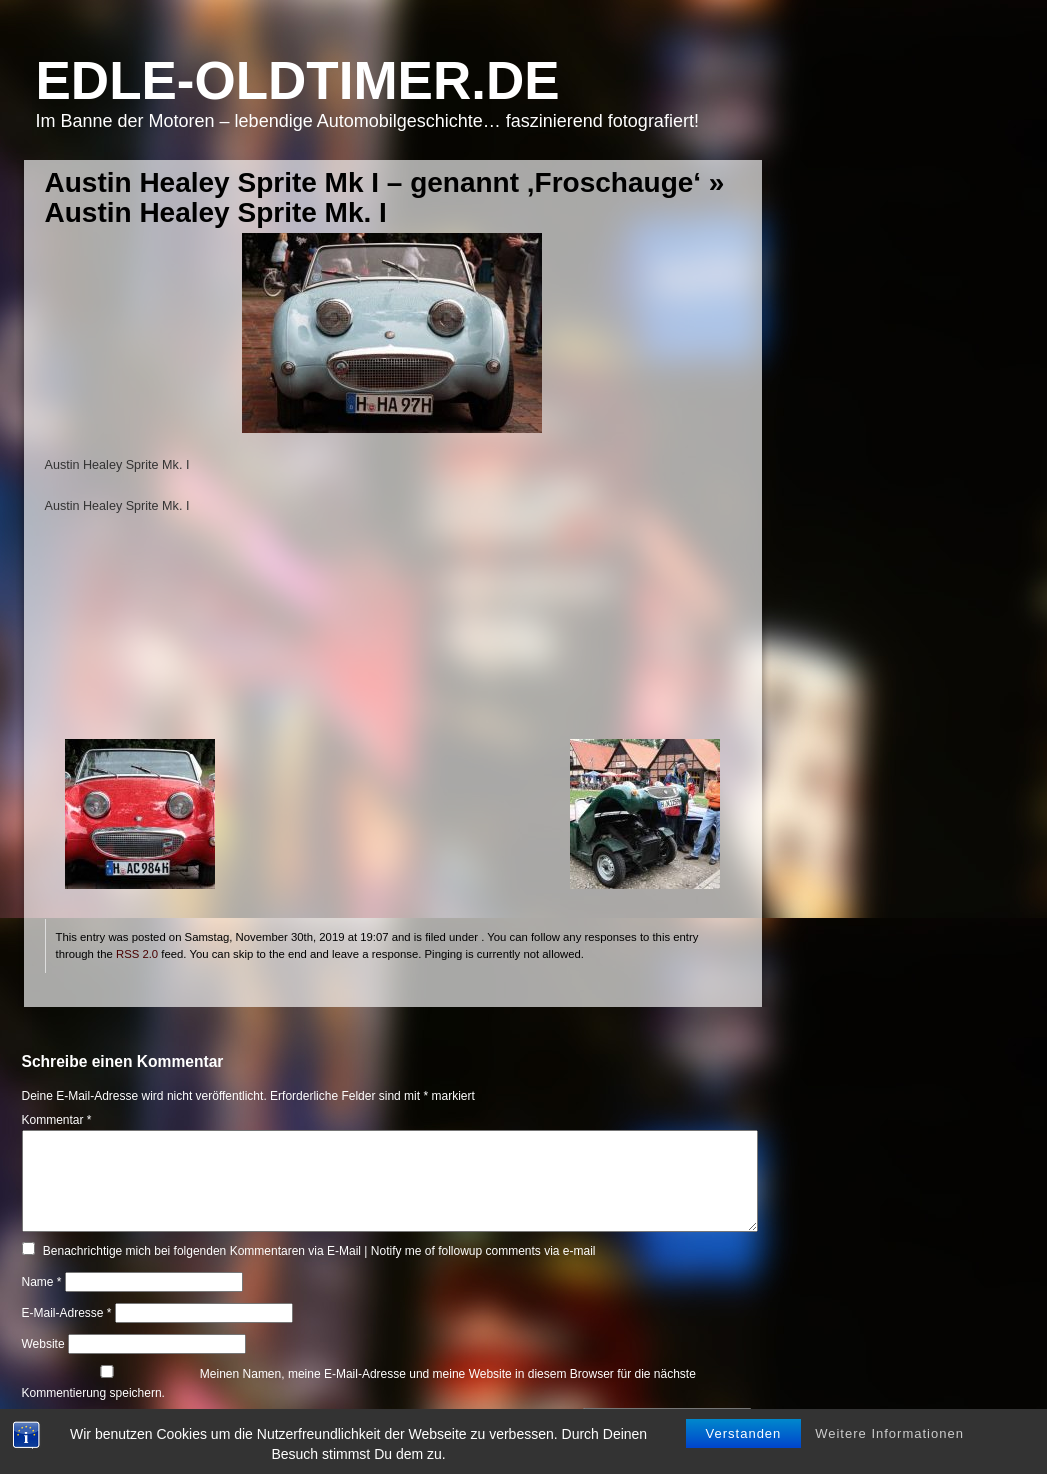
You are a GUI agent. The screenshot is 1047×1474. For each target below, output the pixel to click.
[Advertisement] (392, 639)
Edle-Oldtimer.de (298, 80)
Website (43, 1344)
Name (42, 1282)
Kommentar (57, 1120)
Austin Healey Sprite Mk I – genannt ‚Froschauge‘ (373, 182)
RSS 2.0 (137, 954)
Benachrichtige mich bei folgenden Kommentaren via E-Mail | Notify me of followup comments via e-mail (319, 1251)
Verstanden (744, 1433)
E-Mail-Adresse (67, 1313)
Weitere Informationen (889, 1433)
